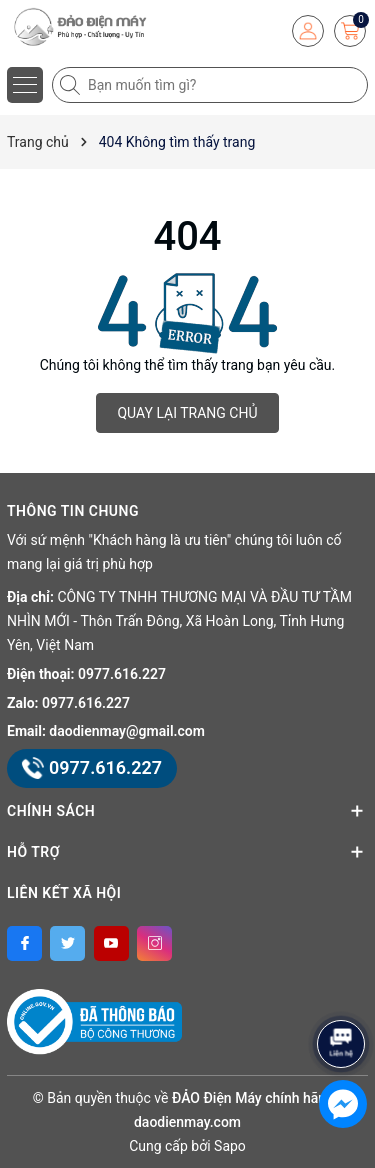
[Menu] (25, 85)
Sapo (230, 1146)
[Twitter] (67, 943)
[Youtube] (111, 943)
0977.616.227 (122, 674)
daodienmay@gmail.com (127, 731)
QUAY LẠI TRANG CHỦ (187, 413)
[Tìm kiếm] (72, 85)
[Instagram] (154, 943)
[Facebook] (24, 943)
